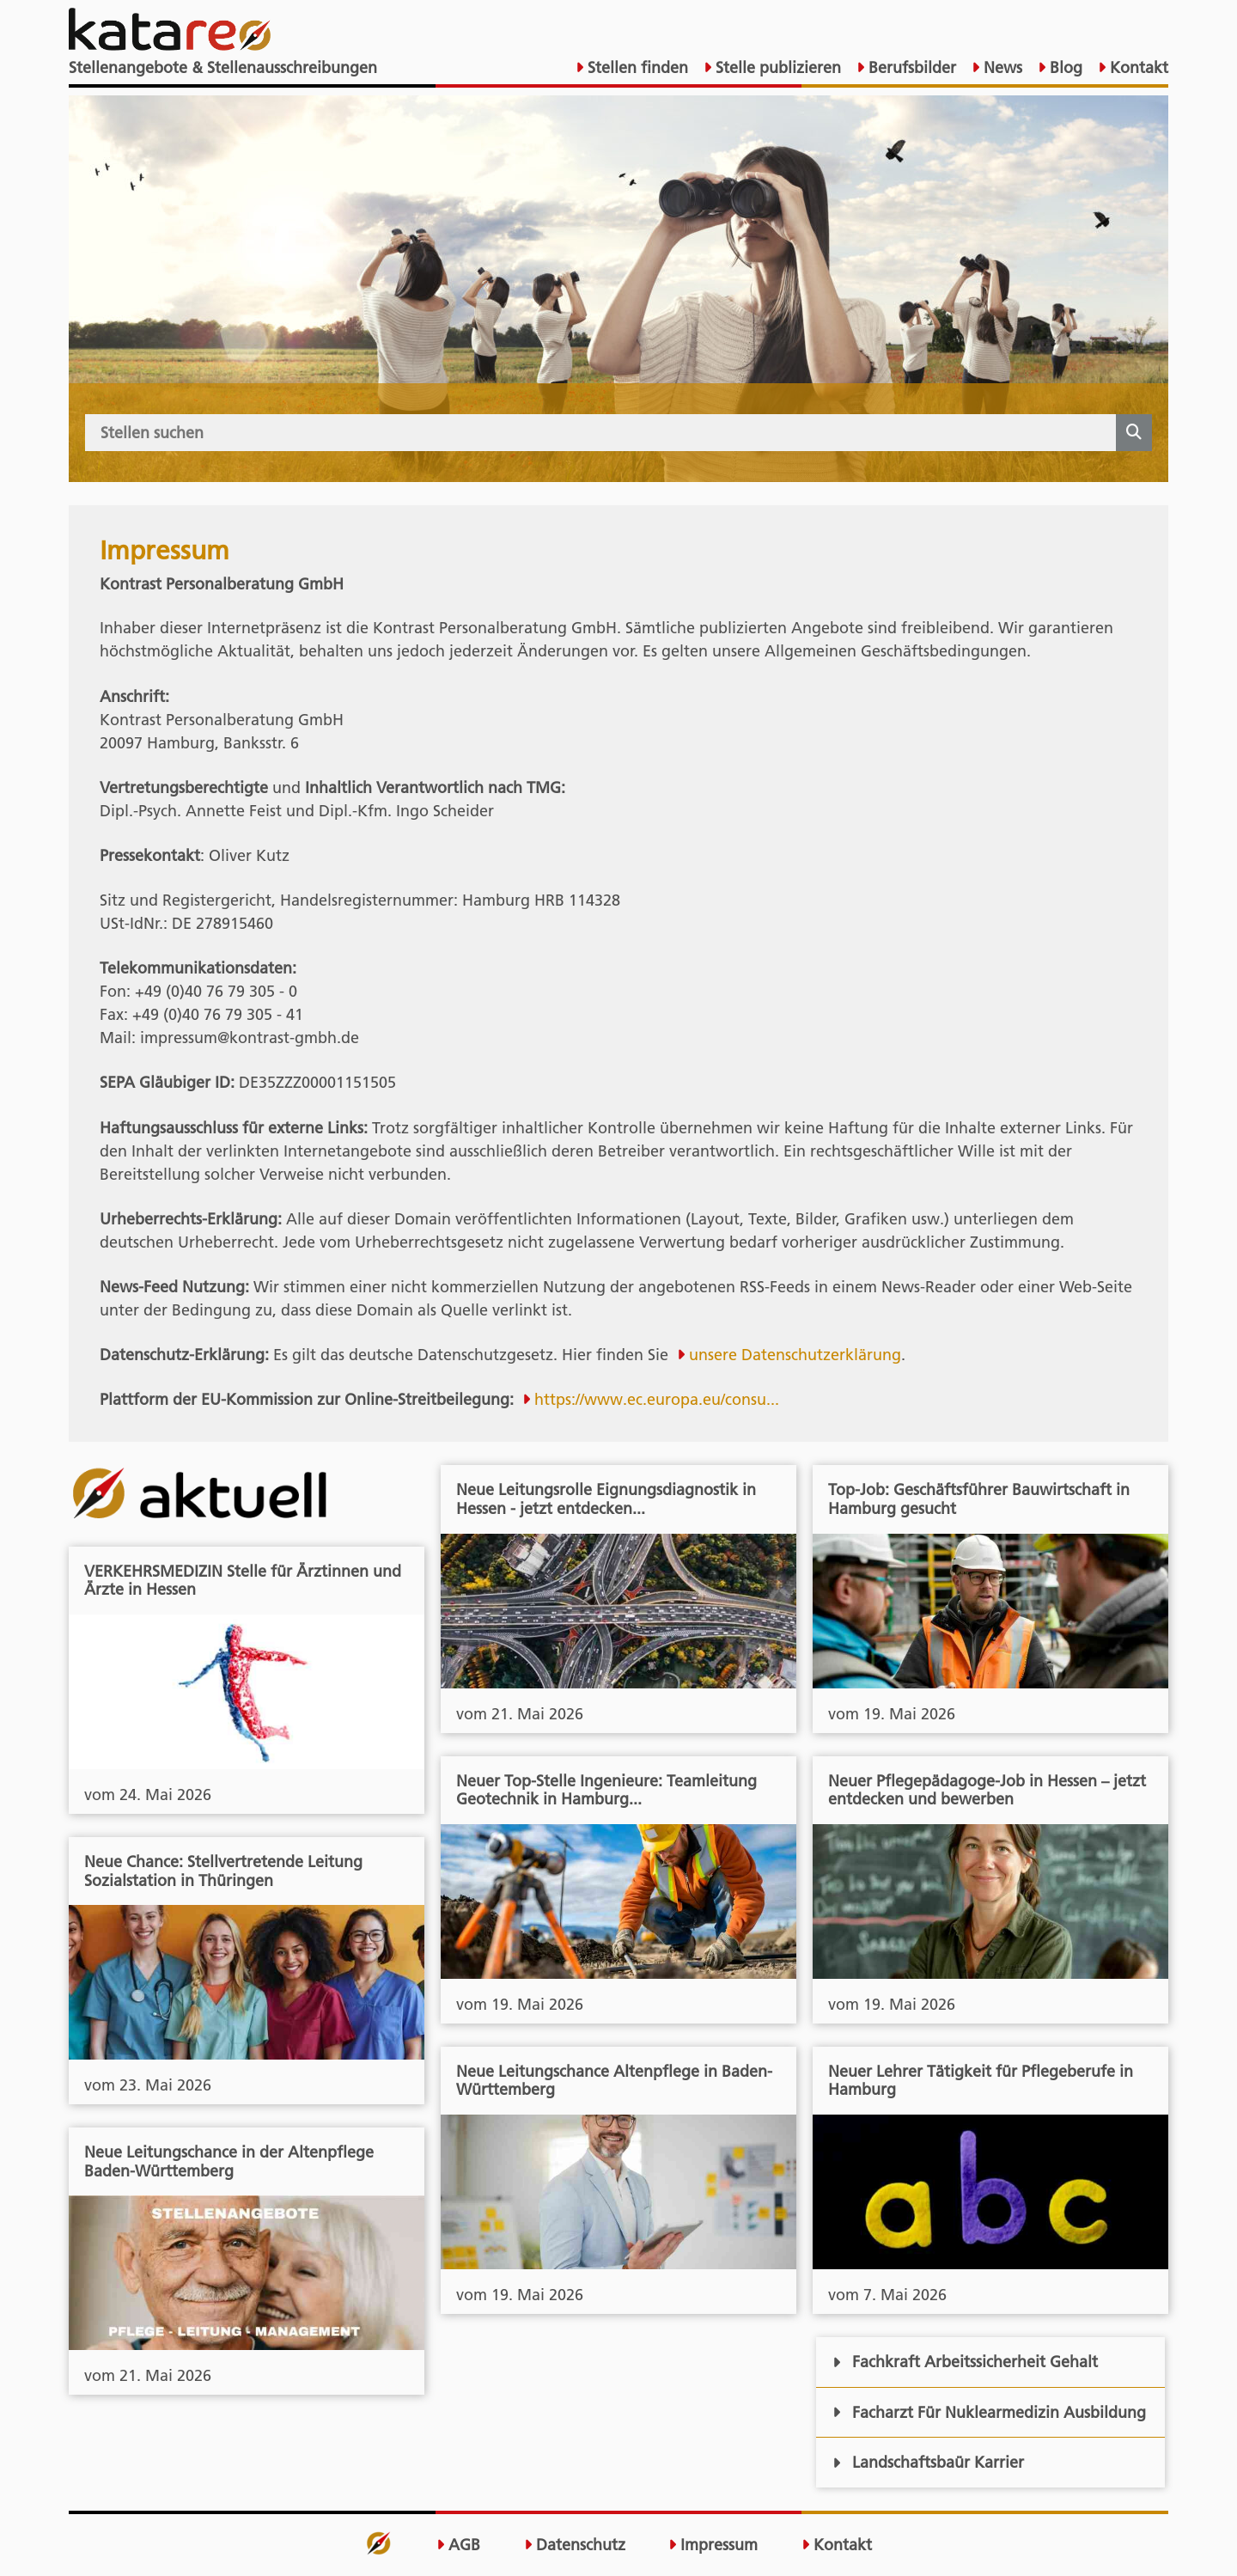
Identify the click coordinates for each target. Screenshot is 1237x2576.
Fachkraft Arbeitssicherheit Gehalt (965, 2362)
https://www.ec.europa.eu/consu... (656, 1399)
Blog (1063, 67)
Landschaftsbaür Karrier (928, 2462)
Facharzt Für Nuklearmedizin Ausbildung (989, 2412)
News (1000, 67)
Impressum (713, 2545)
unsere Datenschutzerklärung (795, 1354)
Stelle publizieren (776, 67)
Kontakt (1137, 67)
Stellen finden (635, 67)
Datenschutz (574, 2545)
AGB (458, 2545)
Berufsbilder (910, 67)
